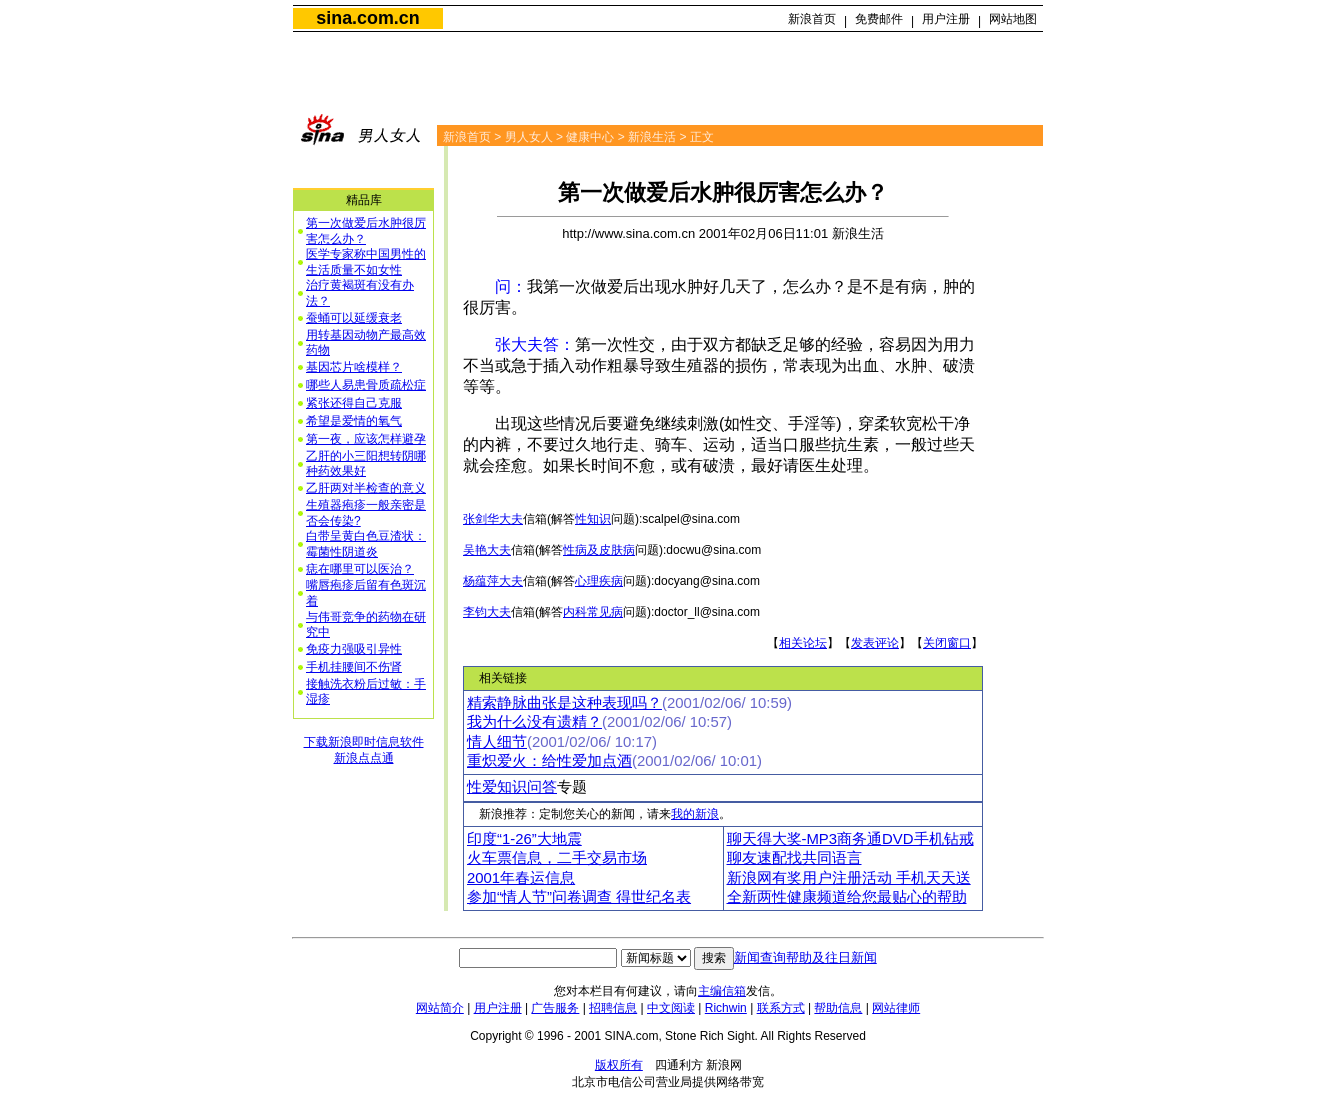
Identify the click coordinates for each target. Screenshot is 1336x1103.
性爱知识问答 (512, 787)
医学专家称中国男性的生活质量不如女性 (366, 262)
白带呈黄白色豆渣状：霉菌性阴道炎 (366, 544)
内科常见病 (593, 612)
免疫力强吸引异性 (354, 649)
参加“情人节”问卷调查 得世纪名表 (579, 897)
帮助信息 (838, 1008)
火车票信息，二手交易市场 (557, 858)
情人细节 (497, 742)
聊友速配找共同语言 (794, 858)
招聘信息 (613, 1008)
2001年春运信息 (521, 878)
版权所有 (619, 1065)
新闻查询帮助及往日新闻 (805, 957)
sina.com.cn (367, 18)
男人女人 (529, 137)
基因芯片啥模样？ (354, 367)
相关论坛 (803, 643)
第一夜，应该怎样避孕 (366, 439)
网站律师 (896, 1008)
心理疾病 (599, 581)
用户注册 (946, 19)
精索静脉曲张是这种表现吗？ (564, 703)
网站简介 (440, 1008)
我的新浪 (695, 814)
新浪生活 (652, 137)
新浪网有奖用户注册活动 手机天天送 (849, 878)
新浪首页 (812, 19)
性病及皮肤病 (599, 550)
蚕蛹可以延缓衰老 (354, 318)
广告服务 (555, 1008)
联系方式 (781, 1008)
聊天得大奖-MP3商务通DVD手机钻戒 (850, 839)
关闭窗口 (947, 643)
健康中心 (590, 137)
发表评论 (875, 643)
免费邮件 (879, 19)
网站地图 (1013, 19)
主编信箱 (722, 991)
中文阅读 (671, 1008)
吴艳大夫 (487, 550)
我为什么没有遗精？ (534, 722)
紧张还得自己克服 (354, 403)
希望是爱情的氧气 (354, 421)
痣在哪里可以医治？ (360, 569)
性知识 (593, 519)
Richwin (726, 1008)
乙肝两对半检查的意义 (366, 488)
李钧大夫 (487, 612)
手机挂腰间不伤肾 (354, 667)
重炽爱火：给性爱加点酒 (549, 761)
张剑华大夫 (493, 519)
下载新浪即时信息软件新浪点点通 (364, 750)
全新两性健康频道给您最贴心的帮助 (847, 897)
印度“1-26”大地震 (524, 839)
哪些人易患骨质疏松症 (366, 385)
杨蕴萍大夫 (493, 581)
